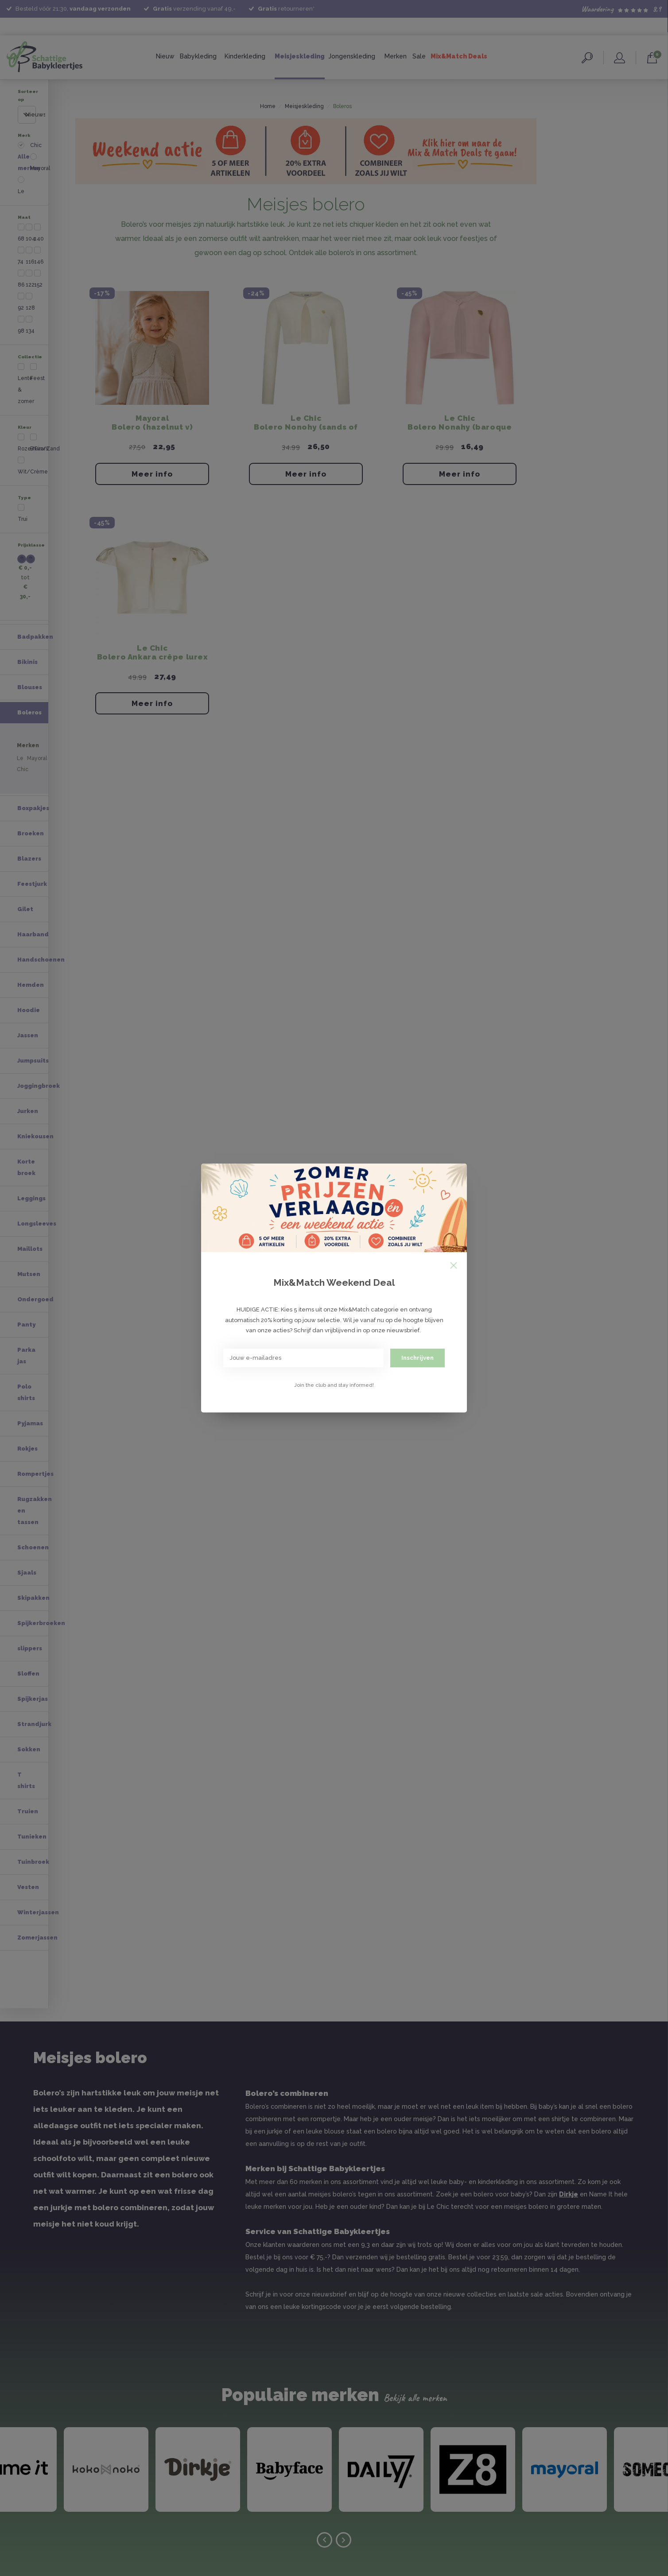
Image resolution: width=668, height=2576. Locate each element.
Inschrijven (417, 1357)
